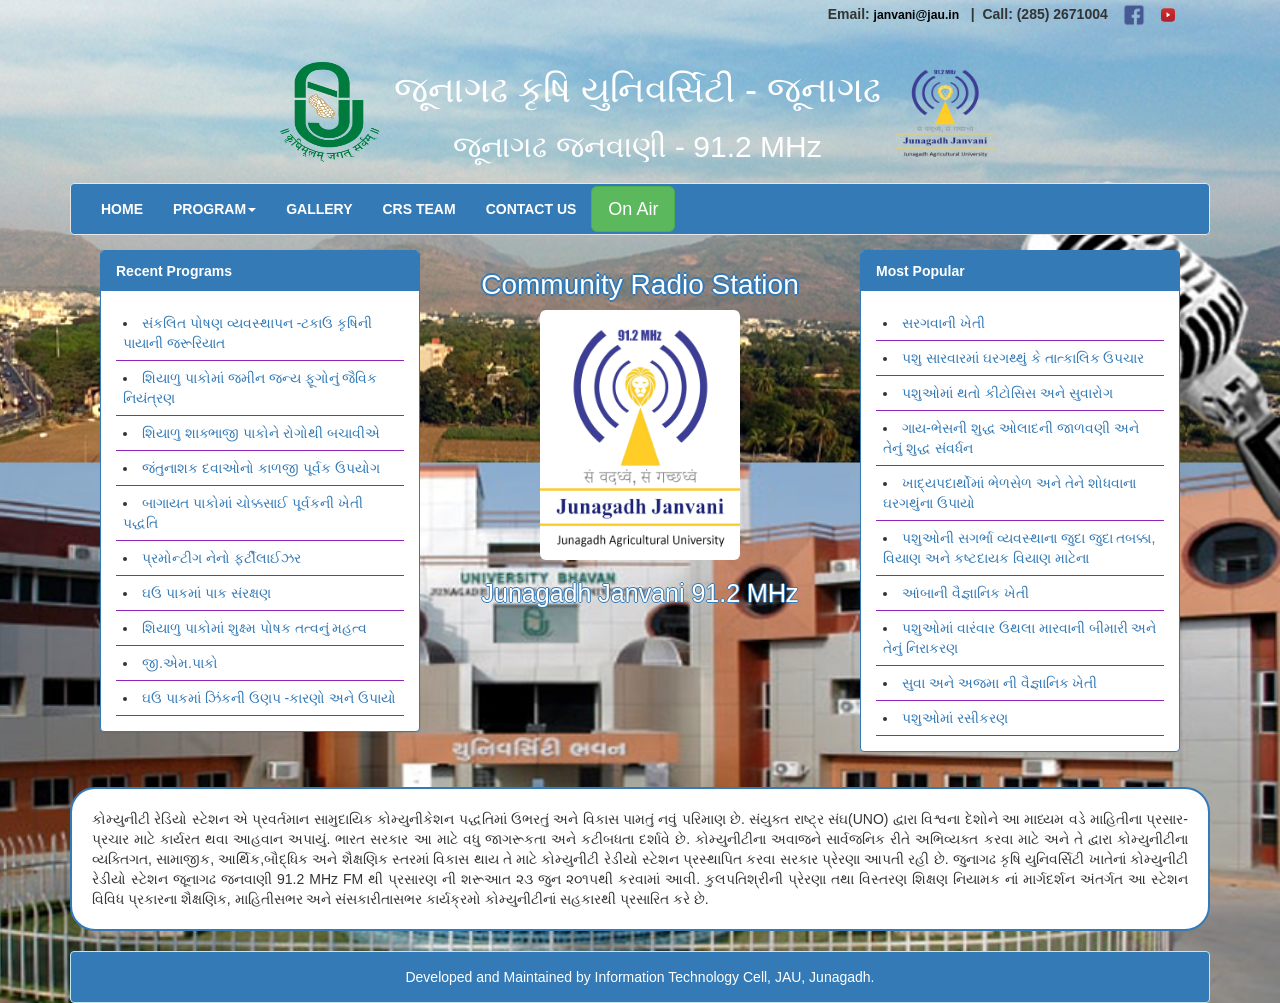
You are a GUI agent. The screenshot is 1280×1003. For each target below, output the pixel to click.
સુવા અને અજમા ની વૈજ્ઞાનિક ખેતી (999, 683)
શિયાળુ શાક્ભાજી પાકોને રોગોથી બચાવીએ (261, 433)
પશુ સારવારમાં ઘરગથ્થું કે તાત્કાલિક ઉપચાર (1023, 358)
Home (122, 209)
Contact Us (531, 209)
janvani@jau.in (917, 15)
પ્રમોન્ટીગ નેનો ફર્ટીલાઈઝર (221, 558)
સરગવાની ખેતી (943, 323)
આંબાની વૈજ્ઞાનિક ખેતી (965, 593)
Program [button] (214, 209)
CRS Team (419, 209)
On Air (633, 209)
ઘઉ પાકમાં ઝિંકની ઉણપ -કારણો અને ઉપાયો (269, 698)
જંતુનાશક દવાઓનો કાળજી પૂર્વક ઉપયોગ (261, 468)
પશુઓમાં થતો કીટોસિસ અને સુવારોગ (1007, 393)
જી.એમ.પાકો (180, 663)
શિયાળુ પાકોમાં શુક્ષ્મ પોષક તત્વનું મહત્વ (254, 628)
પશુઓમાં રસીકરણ (955, 718)
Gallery (319, 209)
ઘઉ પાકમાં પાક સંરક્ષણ (206, 593)
